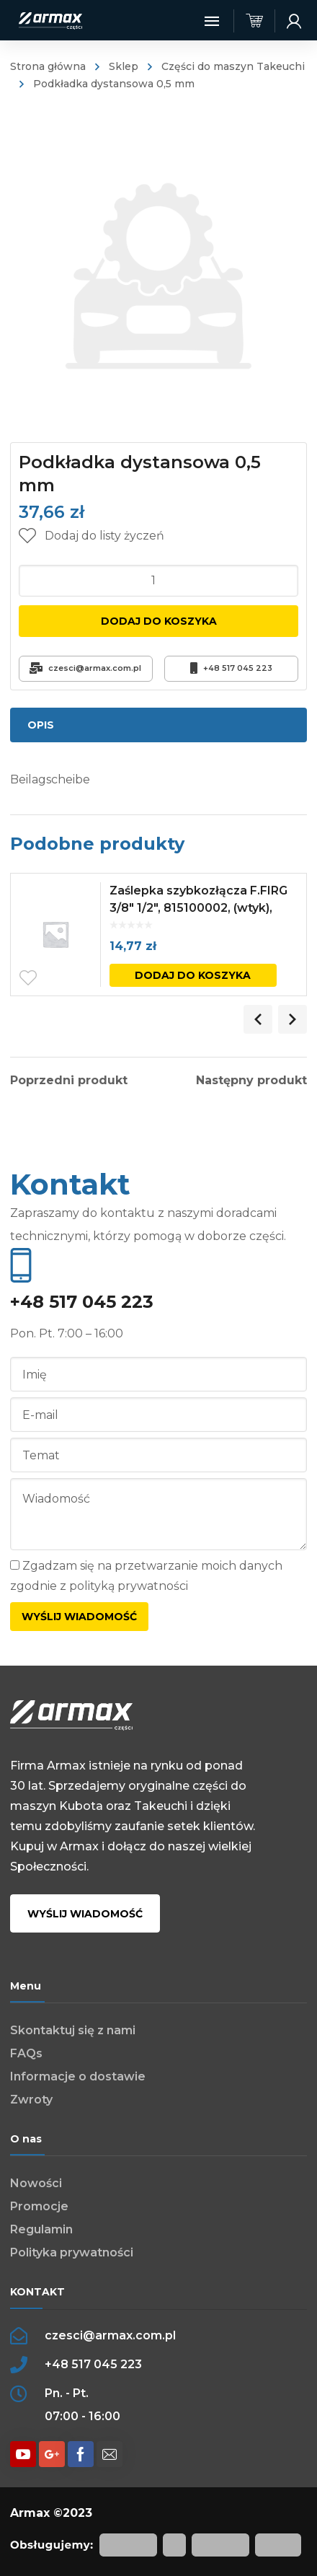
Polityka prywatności (71, 2252)
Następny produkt (251, 1080)
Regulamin (41, 2229)
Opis (40, 724)
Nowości (36, 2183)
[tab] (159, 725)
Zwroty (31, 2099)
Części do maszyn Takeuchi (233, 66)
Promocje (39, 2206)
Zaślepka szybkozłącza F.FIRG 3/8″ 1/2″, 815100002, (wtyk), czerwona (198, 908)
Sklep (123, 66)
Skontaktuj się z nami (72, 2030)
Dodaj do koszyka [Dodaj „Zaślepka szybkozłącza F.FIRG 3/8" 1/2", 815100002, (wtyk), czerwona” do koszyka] (193, 975)
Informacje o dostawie (78, 2076)
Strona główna (48, 66)
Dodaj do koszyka (159, 621)
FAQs (26, 2053)
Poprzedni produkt (69, 1080)
